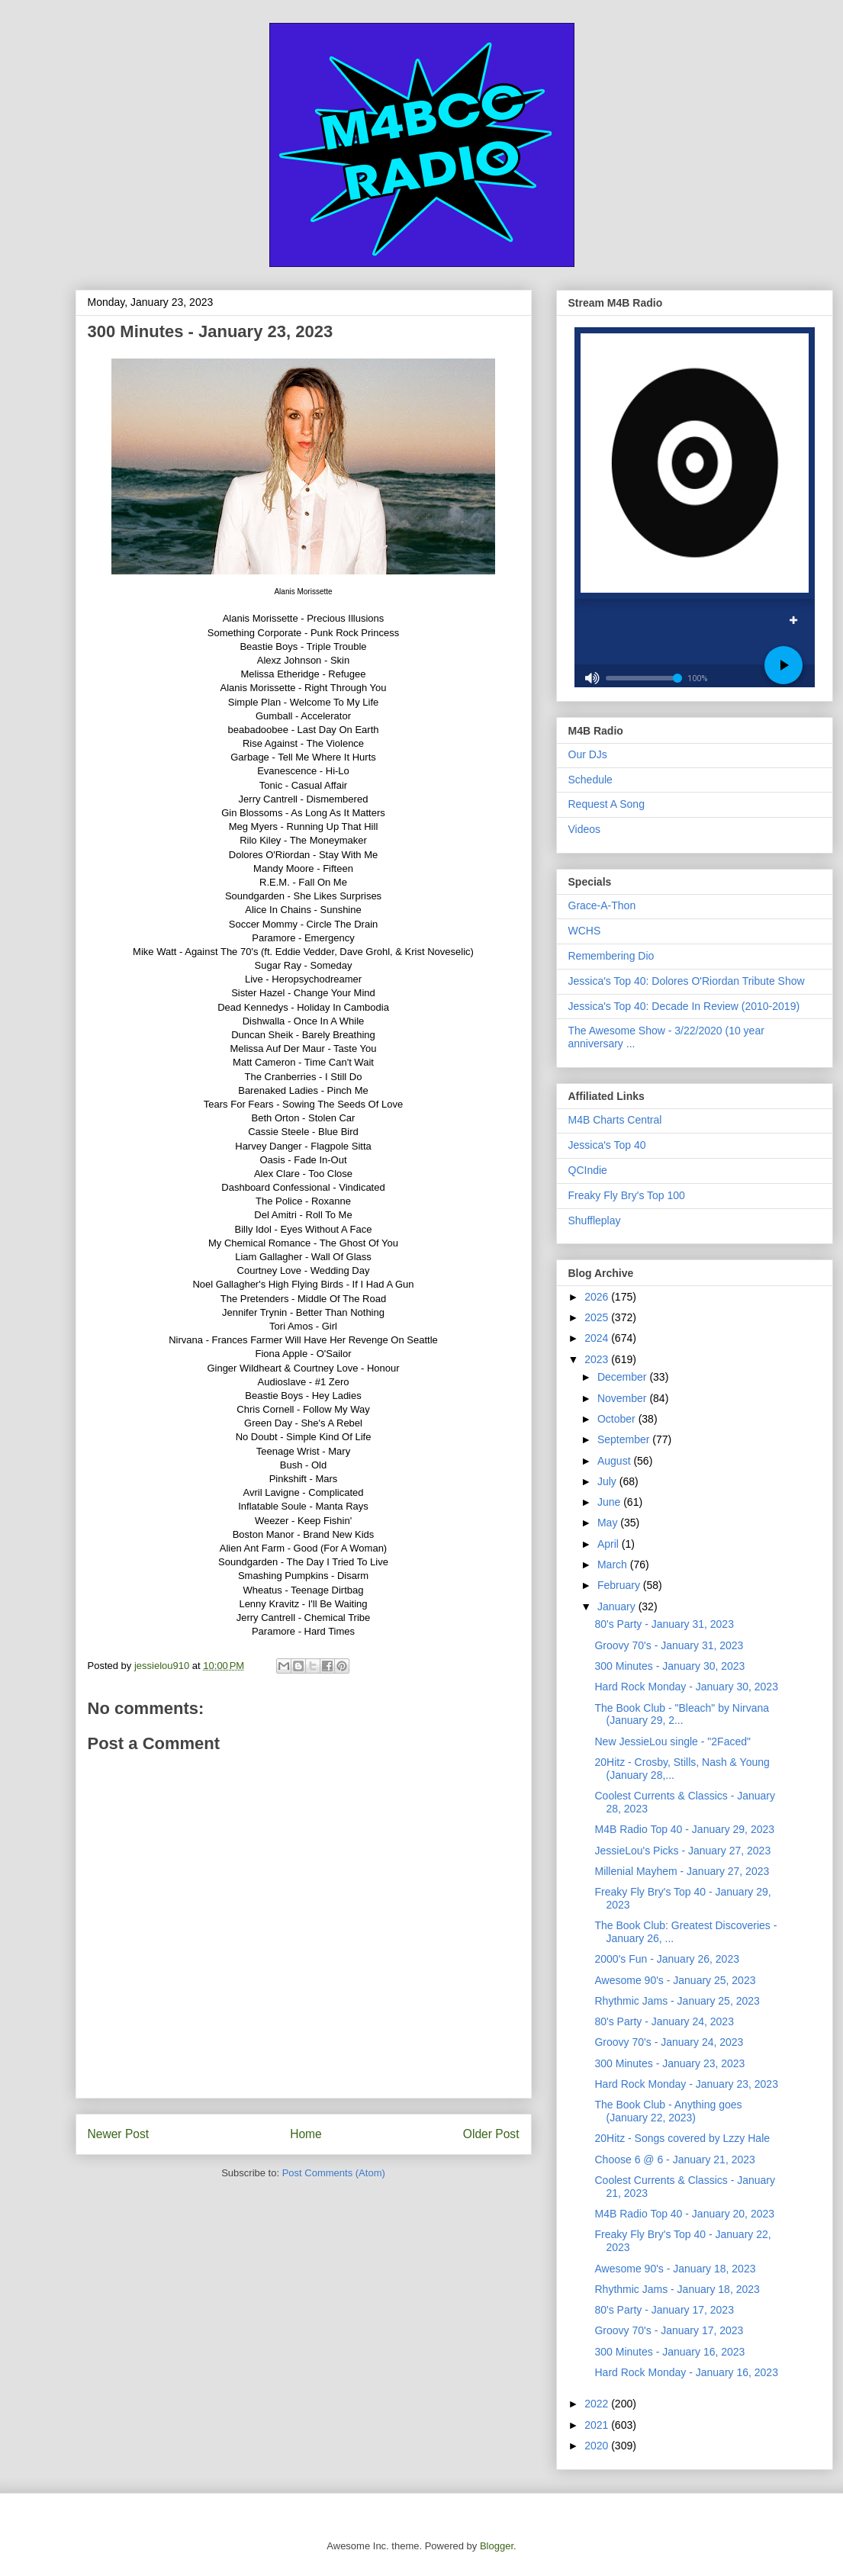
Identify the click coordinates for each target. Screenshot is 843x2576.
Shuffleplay (594, 1220)
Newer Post (119, 2133)
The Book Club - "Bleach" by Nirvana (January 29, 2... (681, 1714)
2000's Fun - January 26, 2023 (666, 1959)
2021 (597, 2425)
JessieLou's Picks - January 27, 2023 (682, 1850)
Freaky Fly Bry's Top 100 (626, 1195)
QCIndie (587, 1170)
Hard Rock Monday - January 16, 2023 (685, 2372)
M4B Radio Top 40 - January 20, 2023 (684, 2214)
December (623, 1377)
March (613, 1564)
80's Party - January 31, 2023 (663, 1624)
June (610, 1502)
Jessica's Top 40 (607, 1145)
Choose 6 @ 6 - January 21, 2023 (674, 2159)
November (623, 1398)
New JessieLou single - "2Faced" (672, 1741)
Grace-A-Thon (602, 905)
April (609, 1544)
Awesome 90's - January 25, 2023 (674, 1980)
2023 (597, 1359)
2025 (597, 1317)
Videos (584, 829)
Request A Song (606, 804)
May (608, 1522)
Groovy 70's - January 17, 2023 (668, 2330)
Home (306, 2133)
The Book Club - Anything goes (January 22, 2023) (668, 2111)
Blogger (496, 2546)
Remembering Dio (611, 956)
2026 (597, 1297)
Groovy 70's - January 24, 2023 (668, 2042)
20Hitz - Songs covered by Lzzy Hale (682, 2138)
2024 (597, 1338)
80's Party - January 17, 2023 (663, 2310)
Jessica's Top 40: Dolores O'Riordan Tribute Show (686, 981)
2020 (597, 2445)
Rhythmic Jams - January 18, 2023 (676, 2289)
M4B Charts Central (615, 1120)
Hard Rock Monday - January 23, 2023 (685, 2084)
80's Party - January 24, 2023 (663, 2021)
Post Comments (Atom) (333, 2173)
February (620, 1585)
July (608, 1481)
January (618, 1606)
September (624, 1439)
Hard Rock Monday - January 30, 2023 (685, 1686)
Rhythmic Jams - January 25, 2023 (676, 2001)
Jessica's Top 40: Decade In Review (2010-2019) (684, 1006)
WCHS (584, 931)
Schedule (590, 779)
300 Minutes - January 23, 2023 (669, 2063)
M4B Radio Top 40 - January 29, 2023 (684, 1829)
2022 (597, 2404)
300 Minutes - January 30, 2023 (669, 1666)
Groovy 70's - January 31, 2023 (668, 1645)
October (618, 1419)
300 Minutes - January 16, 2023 (669, 2352)
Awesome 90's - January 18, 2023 (674, 2268)
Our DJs (587, 754)
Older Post (491, 2133)
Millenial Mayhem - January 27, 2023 (681, 1871)
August (615, 1461)
